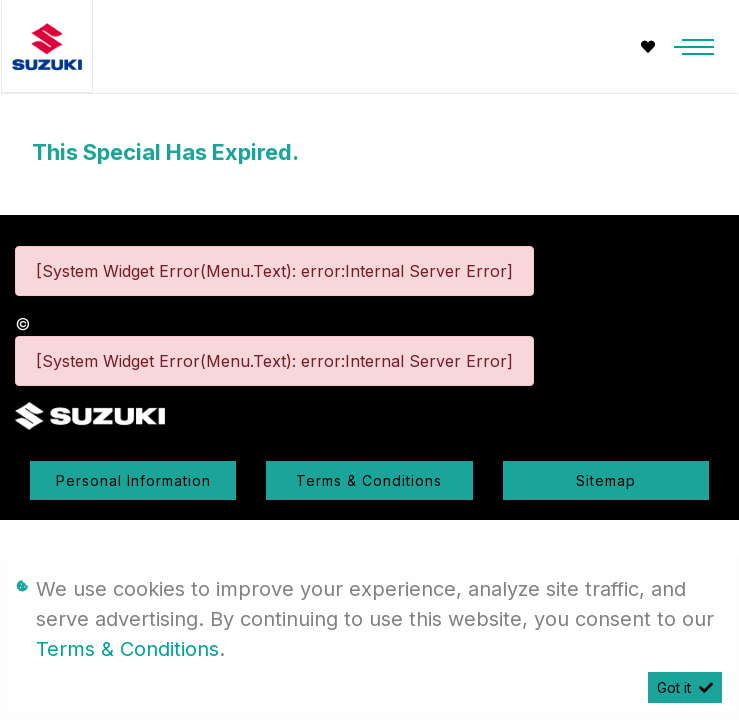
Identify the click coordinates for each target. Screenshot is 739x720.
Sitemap (606, 480)
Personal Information (133, 480)
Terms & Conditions (369, 480)
